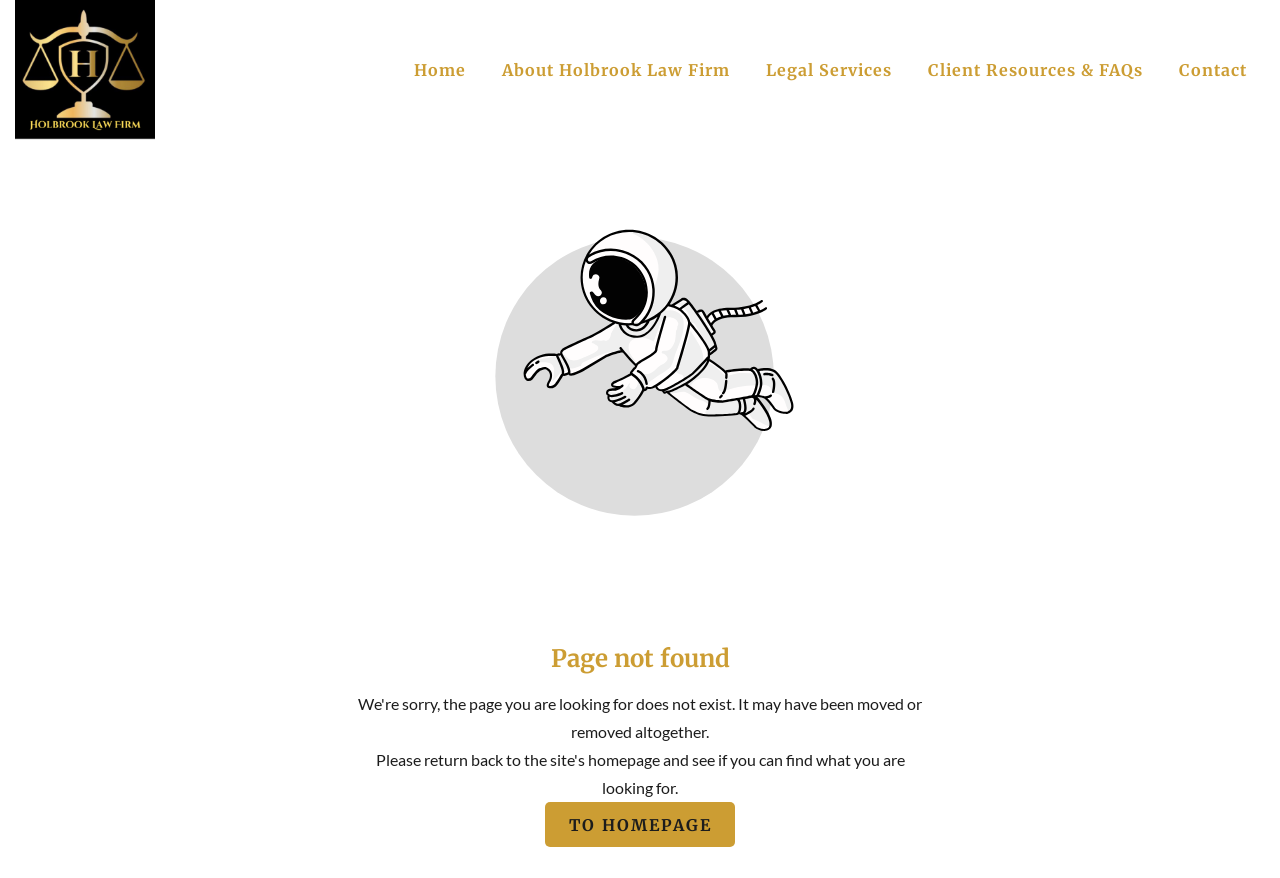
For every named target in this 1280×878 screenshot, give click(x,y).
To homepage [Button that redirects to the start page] (640, 824)
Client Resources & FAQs (1035, 70)
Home (440, 70)
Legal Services (829, 70)
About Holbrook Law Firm (616, 70)
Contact (1213, 70)
